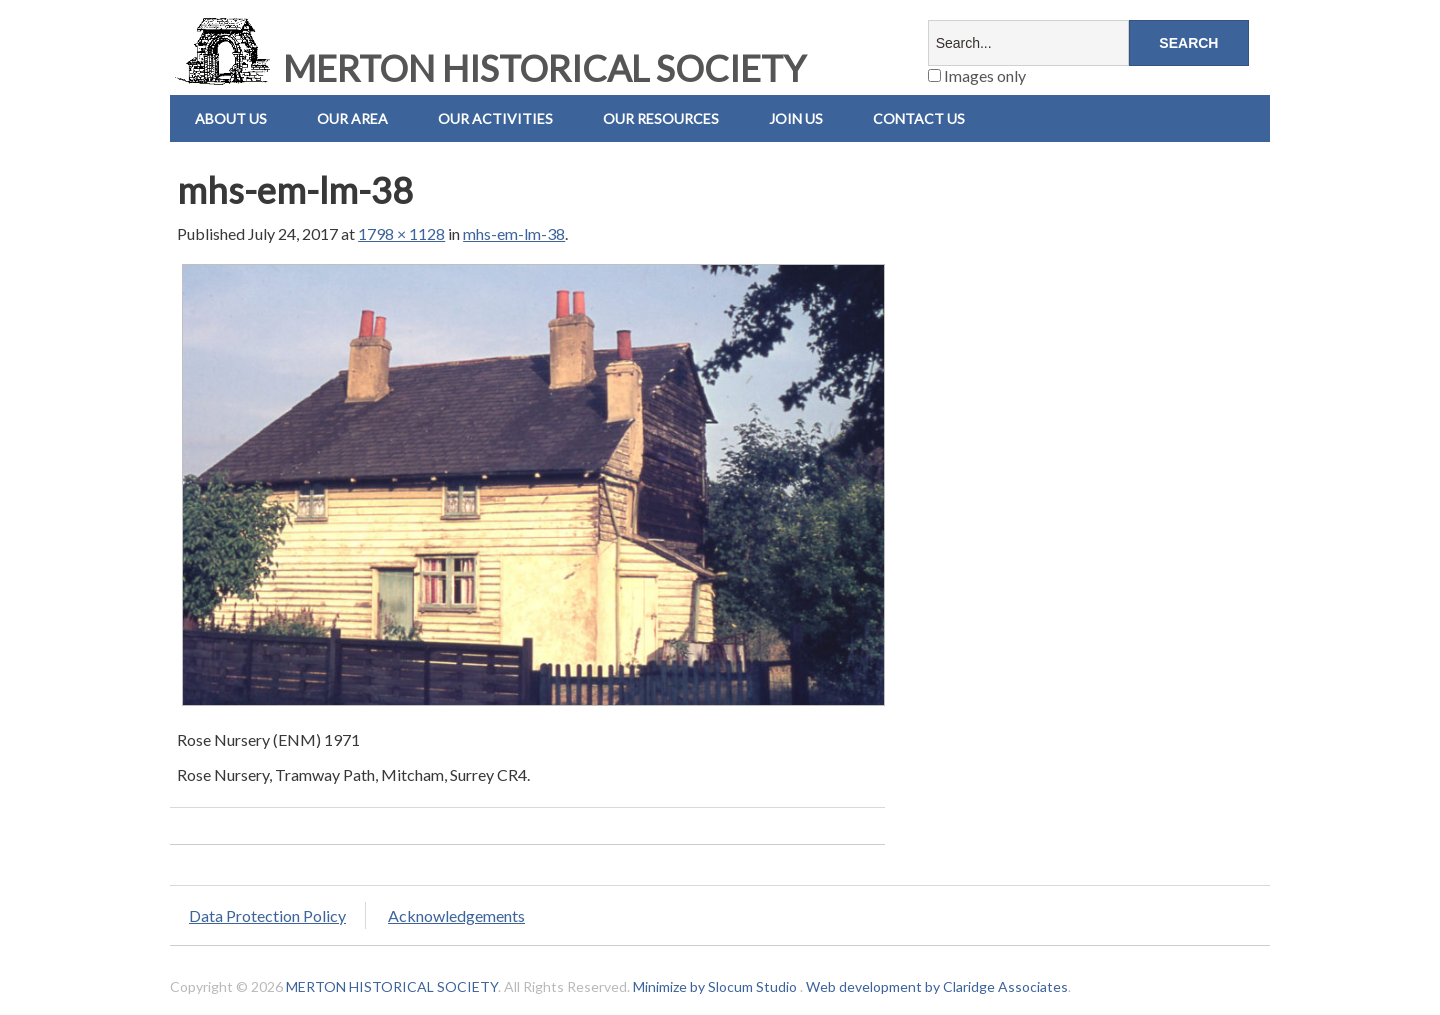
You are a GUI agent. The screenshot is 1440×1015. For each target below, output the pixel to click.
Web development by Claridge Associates (937, 986)
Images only (977, 75)
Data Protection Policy (267, 915)
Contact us (919, 118)
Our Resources (661, 118)
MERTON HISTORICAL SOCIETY (488, 68)
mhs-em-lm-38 (514, 233)
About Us (231, 118)
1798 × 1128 (401, 233)
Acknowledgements (456, 915)
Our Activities (495, 118)
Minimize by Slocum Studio (715, 986)
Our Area (352, 118)
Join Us (796, 118)
